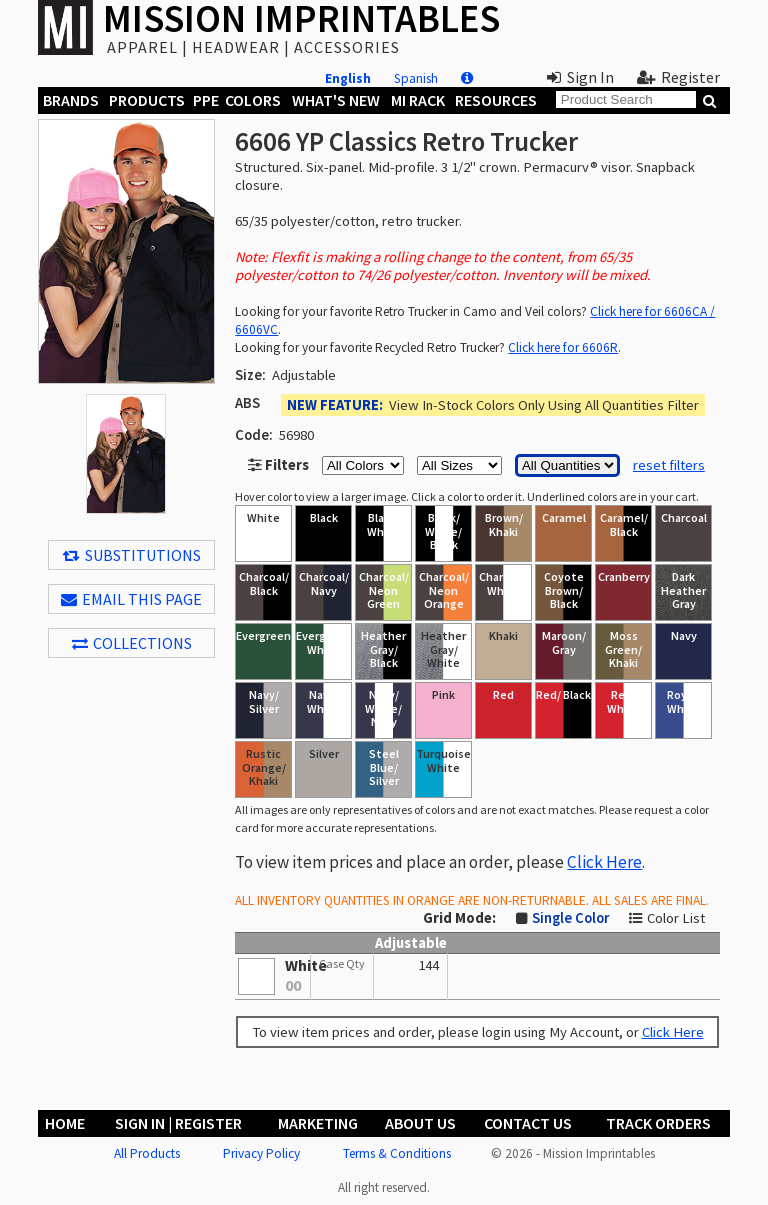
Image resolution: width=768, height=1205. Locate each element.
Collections (132, 643)
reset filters (669, 465)
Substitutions (132, 555)
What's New (336, 100)
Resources (496, 100)
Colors (253, 100)
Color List (676, 918)
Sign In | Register (178, 1123)
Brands (71, 100)
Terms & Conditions (397, 1153)
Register (678, 77)
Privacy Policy (261, 1153)
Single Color (570, 918)
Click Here (604, 862)
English (348, 78)
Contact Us (528, 1123)
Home (65, 1123)
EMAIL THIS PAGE (131, 599)
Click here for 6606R (563, 347)
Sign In (580, 77)
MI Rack (418, 100)
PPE (206, 100)
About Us (420, 1123)
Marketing (318, 1123)
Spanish (416, 78)
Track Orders (658, 1123)
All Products (147, 1153)
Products (147, 100)
